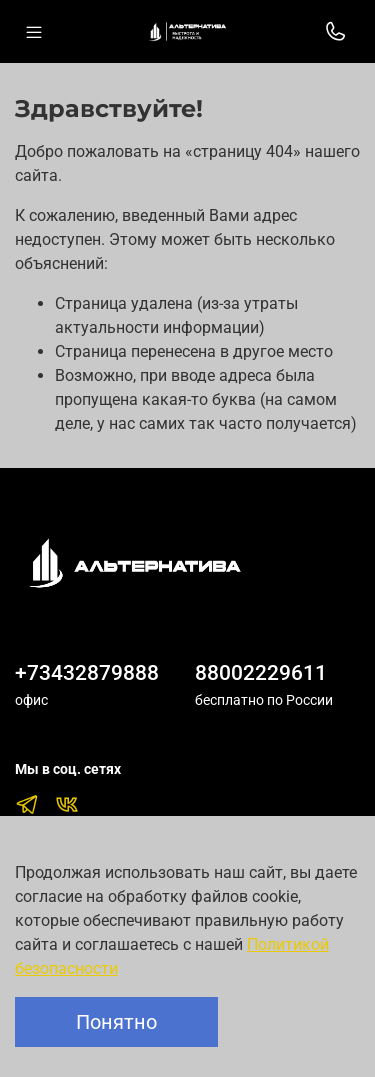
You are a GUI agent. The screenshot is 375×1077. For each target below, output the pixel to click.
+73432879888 (87, 673)
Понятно (116, 1022)
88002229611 (261, 673)
